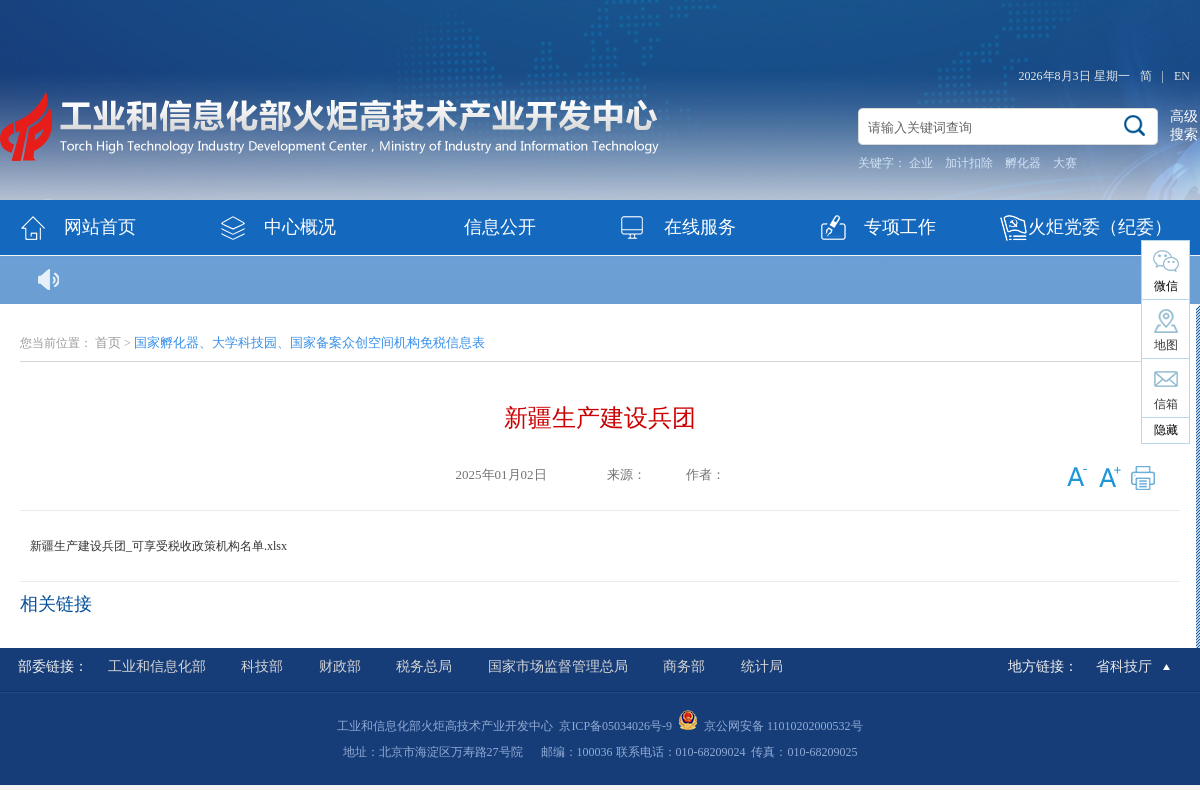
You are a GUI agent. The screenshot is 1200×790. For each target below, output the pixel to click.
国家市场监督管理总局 (558, 666)
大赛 (1065, 163)
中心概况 (300, 227)
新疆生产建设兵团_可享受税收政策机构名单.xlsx (158, 546)
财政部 (340, 666)
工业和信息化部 (157, 666)
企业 (921, 163)
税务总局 (424, 666)
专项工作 (900, 227)
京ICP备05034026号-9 (615, 726)
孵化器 (1023, 163)
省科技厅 (1124, 666)
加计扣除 (969, 163)
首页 (108, 342)
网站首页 (100, 227)
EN (1182, 76)
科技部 (262, 666)
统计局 (762, 666)
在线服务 (700, 227)
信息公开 (500, 227)
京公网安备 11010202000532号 (783, 726)
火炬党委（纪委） (1100, 227)
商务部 (684, 666)
